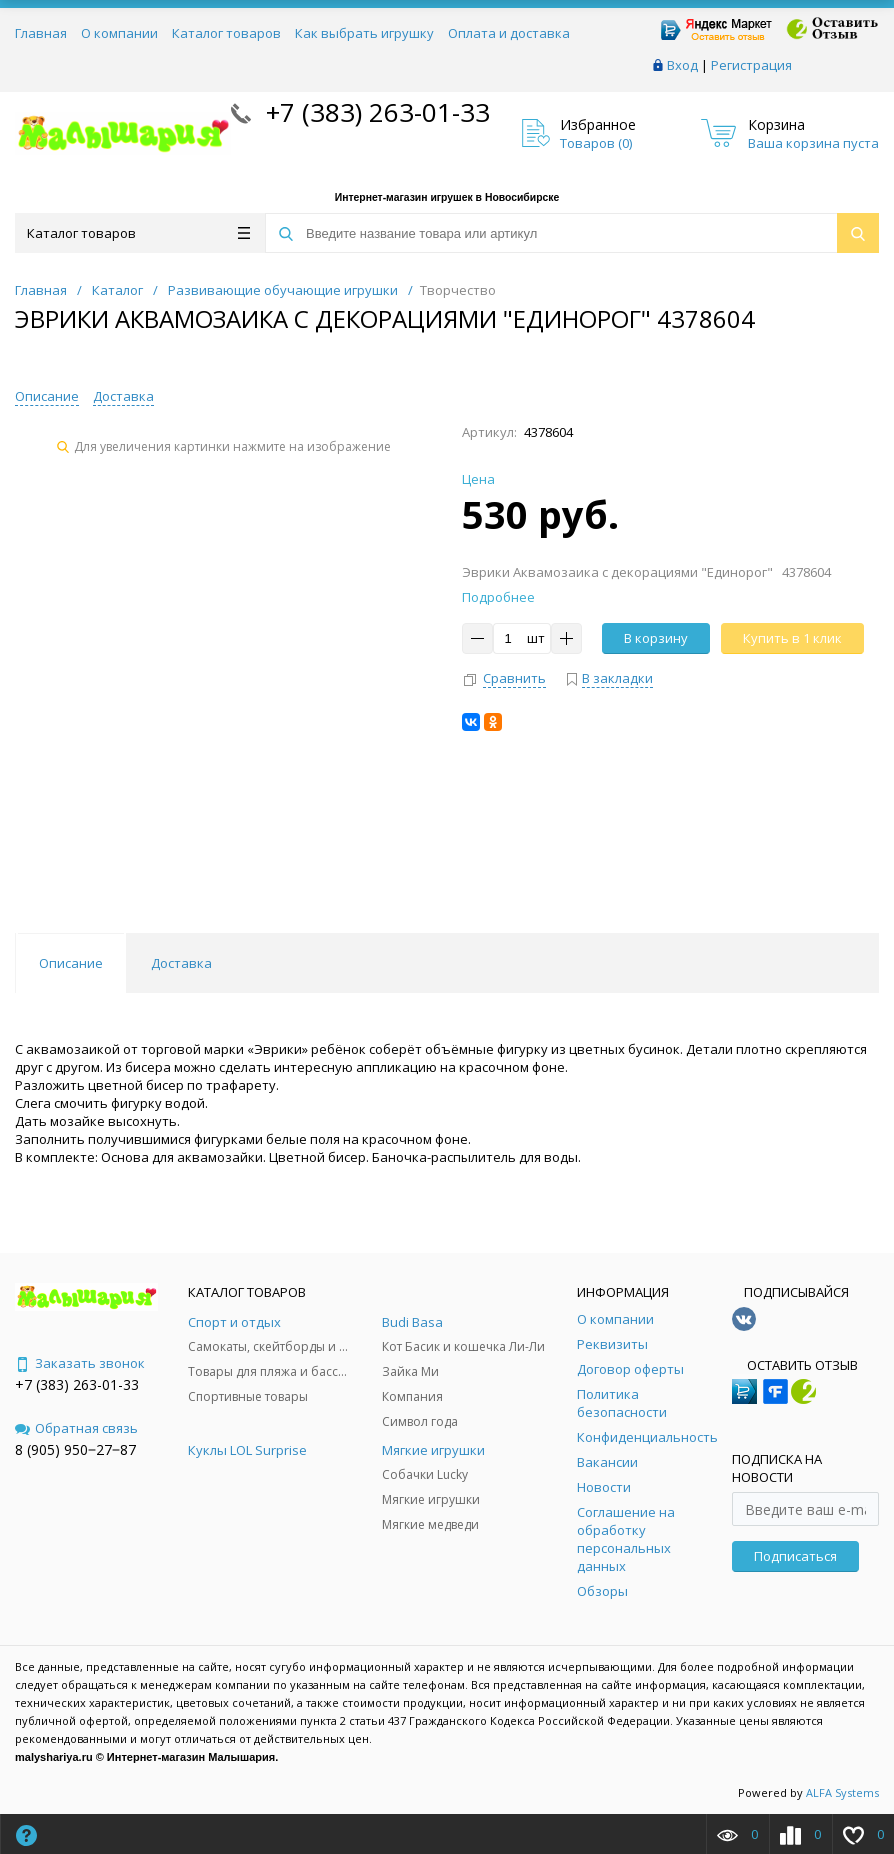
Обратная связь (76, 1428)
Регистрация (751, 65)
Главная (41, 33)
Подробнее (498, 597)
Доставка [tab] (181, 963)
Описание (47, 396)
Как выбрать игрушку (364, 33)
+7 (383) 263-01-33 (374, 112)
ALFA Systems (842, 1792)
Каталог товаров (226, 33)
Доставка (123, 396)
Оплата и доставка (509, 33)
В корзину (656, 638)
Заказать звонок (80, 1363)
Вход (682, 65)
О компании (119, 33)
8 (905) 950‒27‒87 (75, 1449)
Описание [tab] (71, 963)
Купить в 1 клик (792, 638)
